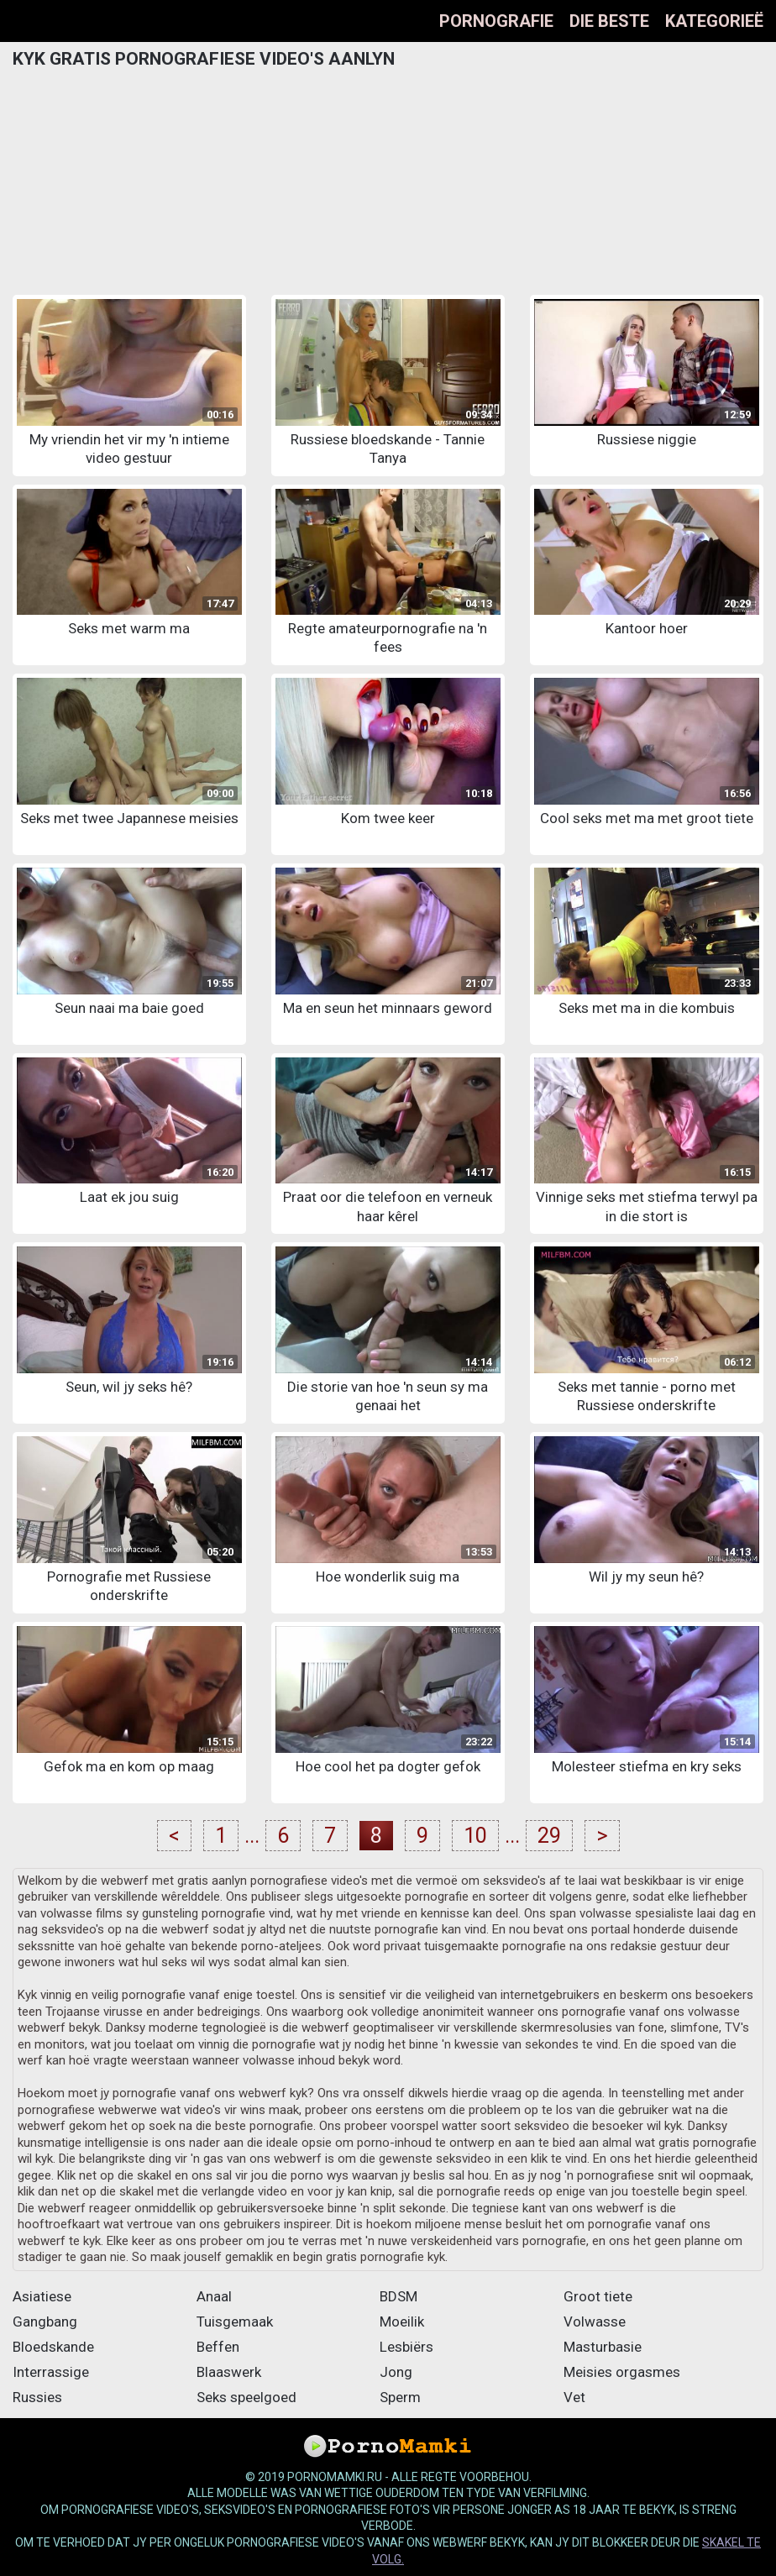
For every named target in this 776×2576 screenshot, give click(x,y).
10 (475, 1835)
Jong (396, 2372)
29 (549, 1835)
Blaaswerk (229, 2372)
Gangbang (45, 2321)
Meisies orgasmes (622, 2372)
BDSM (398, 2296)
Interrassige (51, 2372)
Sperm (400, 2397)
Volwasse (595, 2321)
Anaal (214, 2296)
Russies (37, 2397)
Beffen (218, 2346)
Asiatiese (42, 2296)
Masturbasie (603, 2346)
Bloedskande (53, 2346)
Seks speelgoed (246, 2397)
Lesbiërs (406, 2346)
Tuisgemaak (235, 2321)
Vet (574, 2397)
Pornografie (496, 21)
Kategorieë (714, 21)
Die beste (609, 21)
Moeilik (402, 2321)
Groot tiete (598, 2296)
